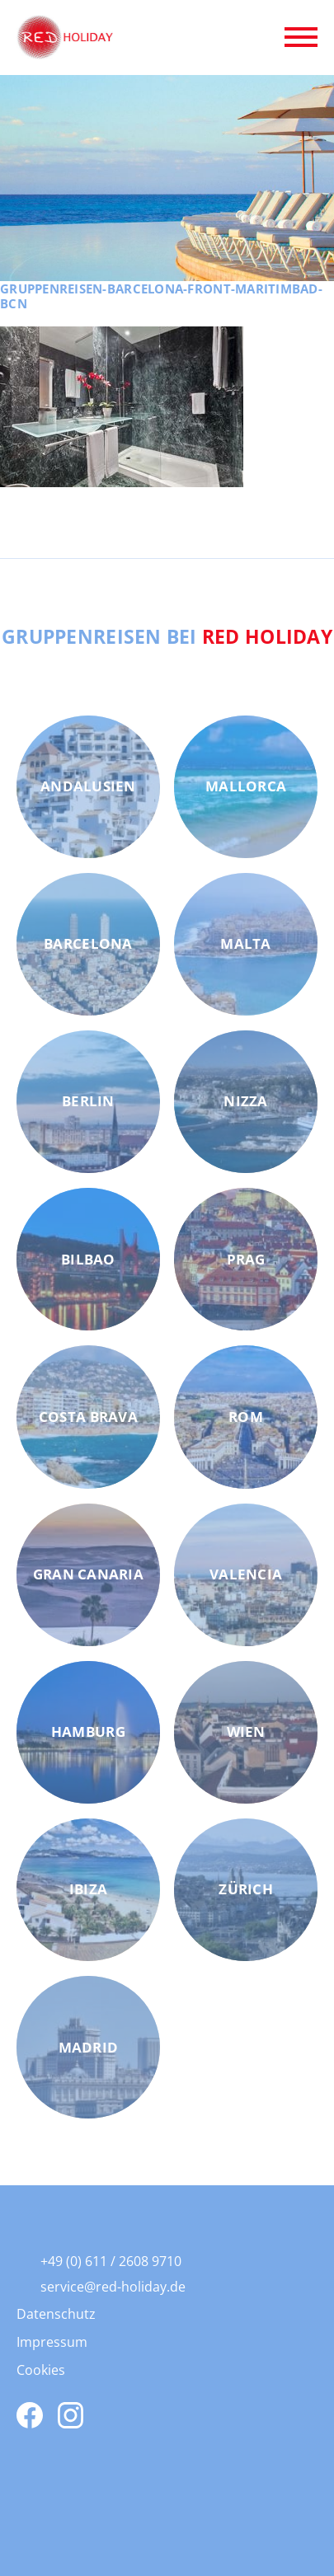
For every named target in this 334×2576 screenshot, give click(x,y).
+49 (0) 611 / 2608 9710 (110, 2261)
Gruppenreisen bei (167, 636)
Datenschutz (56, 2314)
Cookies (40, 2370)
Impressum (51, 2342)
